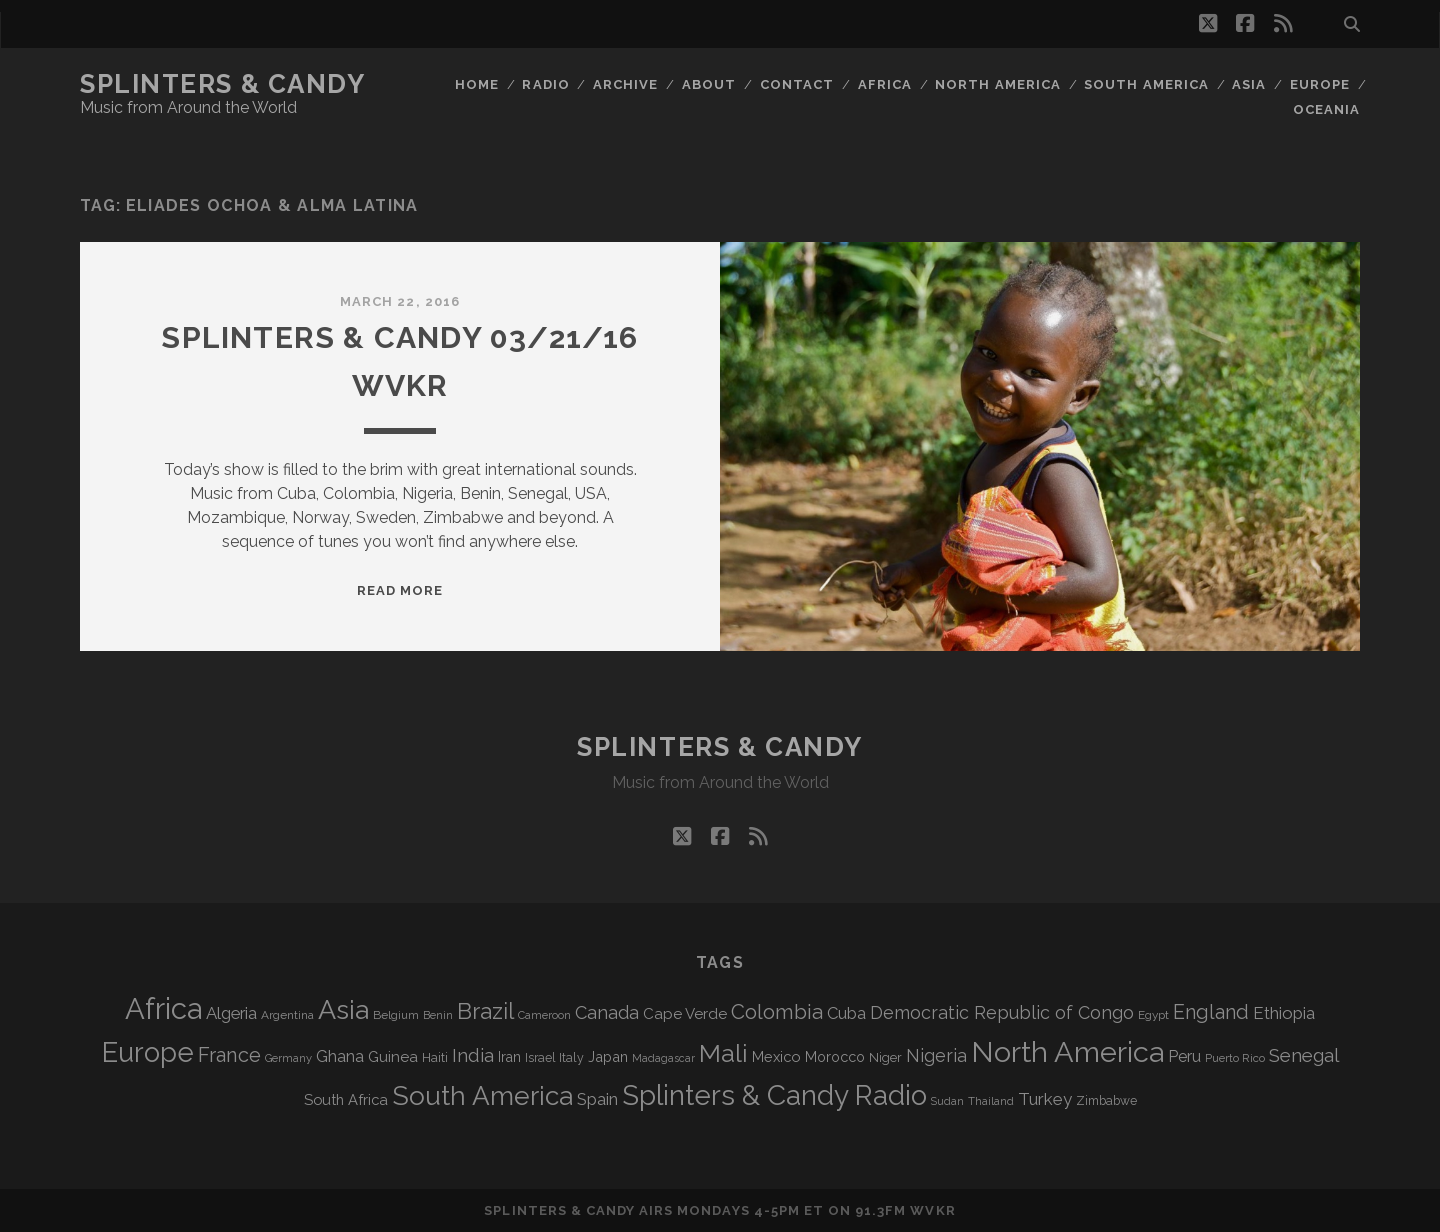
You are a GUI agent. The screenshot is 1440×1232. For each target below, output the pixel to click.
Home (477, 84)
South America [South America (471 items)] (482, 1095)
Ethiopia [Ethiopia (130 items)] (1284, 1013)
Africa (885, 84)
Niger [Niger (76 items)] (885, 1057)
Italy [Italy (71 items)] (571, 1057)
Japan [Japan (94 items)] (608, 1056)
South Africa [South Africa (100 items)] (346, 1099)
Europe (1320, 84)
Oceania (1326, 109)
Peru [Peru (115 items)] (1184, 1056)
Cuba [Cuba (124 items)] (846, 1013)
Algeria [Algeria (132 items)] (231, 1013)
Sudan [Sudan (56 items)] (947, 1101)
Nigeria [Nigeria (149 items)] (936, 1055)
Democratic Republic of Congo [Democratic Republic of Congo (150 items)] (1002, 1012)
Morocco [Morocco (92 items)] (835, 1057)
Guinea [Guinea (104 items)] (393, 1057)
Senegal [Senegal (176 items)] (1304, 1055)
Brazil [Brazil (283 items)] (485, 1011)
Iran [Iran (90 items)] (509, 1057)
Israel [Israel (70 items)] (540, 1058)
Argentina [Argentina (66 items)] (287, 1015)
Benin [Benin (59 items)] (438, 1015)
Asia (1249, 84)
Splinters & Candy (223, 84)
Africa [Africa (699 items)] (163, 1008)
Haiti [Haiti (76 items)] (435, 1057)
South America (1146, 84)
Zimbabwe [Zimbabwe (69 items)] (1106, 1101)
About (709, 84)
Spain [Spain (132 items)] (597, 1099)
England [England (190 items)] (1211, 1012)
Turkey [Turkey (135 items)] (1045, 1099)
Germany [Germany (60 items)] (288, 1058)
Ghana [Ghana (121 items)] (340, 1056)
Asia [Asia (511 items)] (343, 1009)
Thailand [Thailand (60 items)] (991, 1101)
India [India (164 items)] (473, 1055)
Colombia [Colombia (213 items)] (777, 1012)
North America (998, 84)
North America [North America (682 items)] (1067, 1052)
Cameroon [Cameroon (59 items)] (544, 1015)
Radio (545, 84)
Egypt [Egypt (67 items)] (1153, 1015)
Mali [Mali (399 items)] (723, 1053)
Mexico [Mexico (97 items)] (776, 1056)
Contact (797, 84)
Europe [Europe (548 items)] (148, 1052)
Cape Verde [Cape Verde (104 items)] (685, 1014)
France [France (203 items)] (229, 1055)
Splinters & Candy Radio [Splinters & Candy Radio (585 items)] (774, 1095)
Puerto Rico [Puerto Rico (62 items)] (1235, 1058)
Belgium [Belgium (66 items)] (396, 1015)
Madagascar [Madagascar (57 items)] (663, 1058)
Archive (625, 84)
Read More (400, 590)
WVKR (932, 1210)
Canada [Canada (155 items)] (607, 1012)
